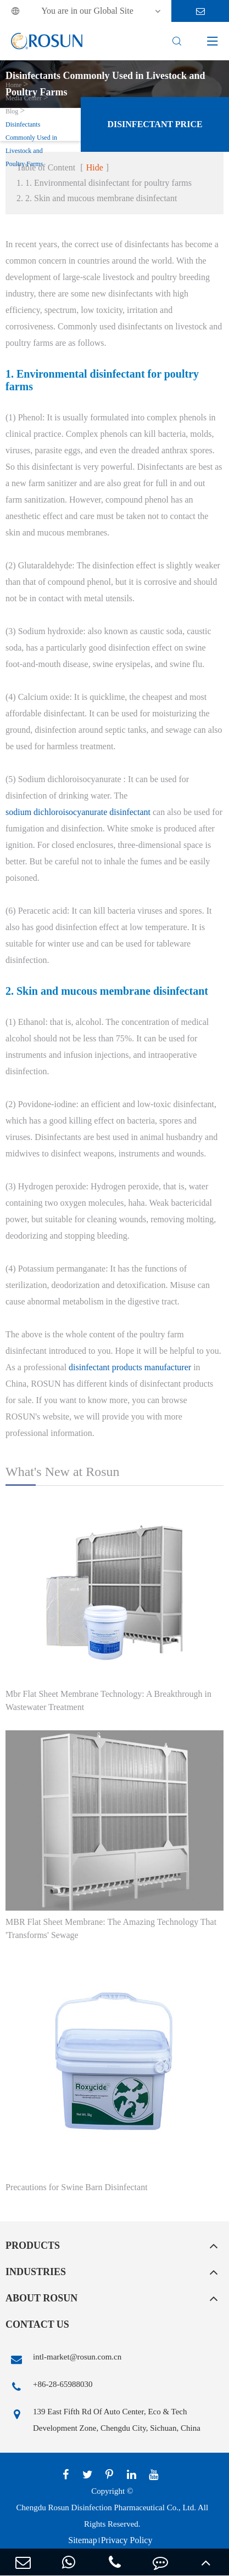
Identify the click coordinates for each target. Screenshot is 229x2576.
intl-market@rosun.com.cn (63, 2359)
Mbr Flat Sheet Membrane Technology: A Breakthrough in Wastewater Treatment (108, 1700)
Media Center (23, 98)
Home (13, 85)
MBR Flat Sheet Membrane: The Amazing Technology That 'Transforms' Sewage (110, 1928)
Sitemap (82, 2540)
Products (32, 2245)
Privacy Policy (127, 2540)
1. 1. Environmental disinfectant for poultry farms (104, 182)
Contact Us (37, 2324)
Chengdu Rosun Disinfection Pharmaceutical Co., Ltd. (106, 2507)
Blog (11, 111)
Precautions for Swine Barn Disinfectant (76, 2187)
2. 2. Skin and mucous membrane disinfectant (96, 198)
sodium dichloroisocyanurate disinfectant (77, 812)
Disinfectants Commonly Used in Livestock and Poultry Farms (31, 144)
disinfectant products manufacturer (130, 1367)
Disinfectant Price (154, 124)
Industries (35, 2271)
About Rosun (41, 2298)
